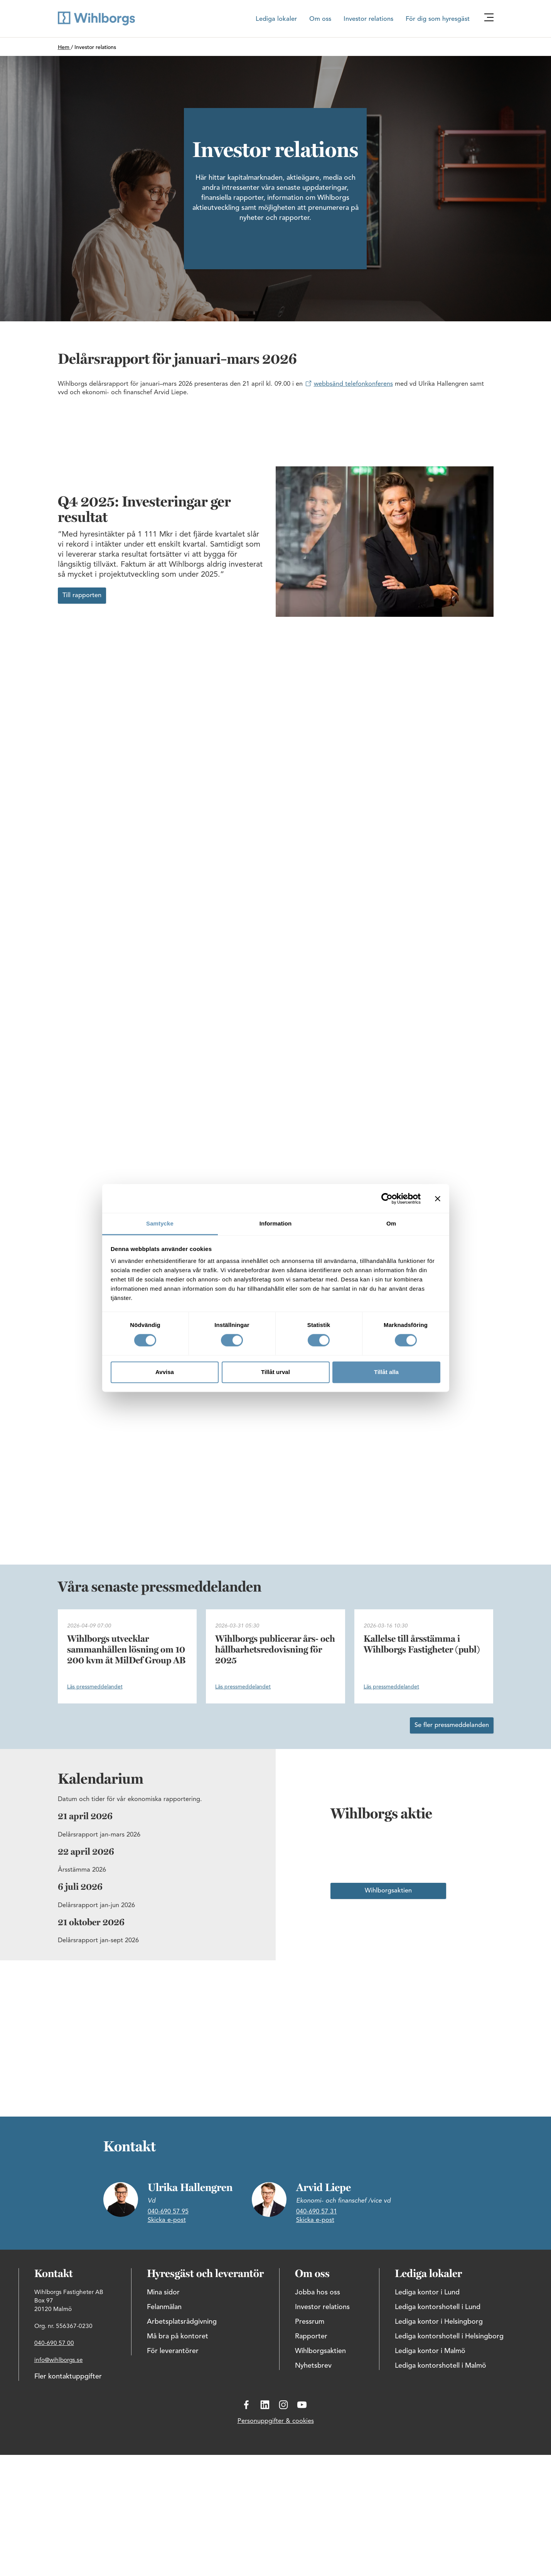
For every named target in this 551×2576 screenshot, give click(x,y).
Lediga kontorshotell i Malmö (440, 2365)
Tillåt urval (275, 1372)
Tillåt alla (386, 1372)
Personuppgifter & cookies (276, 2421)
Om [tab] (391, 1223)
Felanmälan (164, 2307)
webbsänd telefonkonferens (353, 384)
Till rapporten (81, 596)
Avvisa (164, 1372)
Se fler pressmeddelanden (452, 1725)
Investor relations (368, 19)
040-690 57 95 (168, 2212)
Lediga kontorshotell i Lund (437, 2307)
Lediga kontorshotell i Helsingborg (449, 2336)
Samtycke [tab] (160, 1223)
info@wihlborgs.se (58, 2360)
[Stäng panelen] (437, 1198)
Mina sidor (163, 2292)
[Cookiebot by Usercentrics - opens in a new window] (387, 1198)
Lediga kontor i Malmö (430, 2351)
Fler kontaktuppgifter (68, 2376)
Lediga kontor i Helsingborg (439, 2321)
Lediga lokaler (276, 19)
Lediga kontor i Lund (427, 2292)
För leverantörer (173, 2351)
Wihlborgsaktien (388, 1891)
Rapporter (311, 2336)
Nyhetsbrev (313, 2365)
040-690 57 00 (54, 2343)
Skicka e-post (167, 2220)
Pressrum (309, 2321)
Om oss (320, 19)
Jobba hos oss (317, 2292)
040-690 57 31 (316, 2212)
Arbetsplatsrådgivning (182, 2321)
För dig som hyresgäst (438, 19)
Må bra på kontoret (177, 2336)
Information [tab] (275, 1223)
